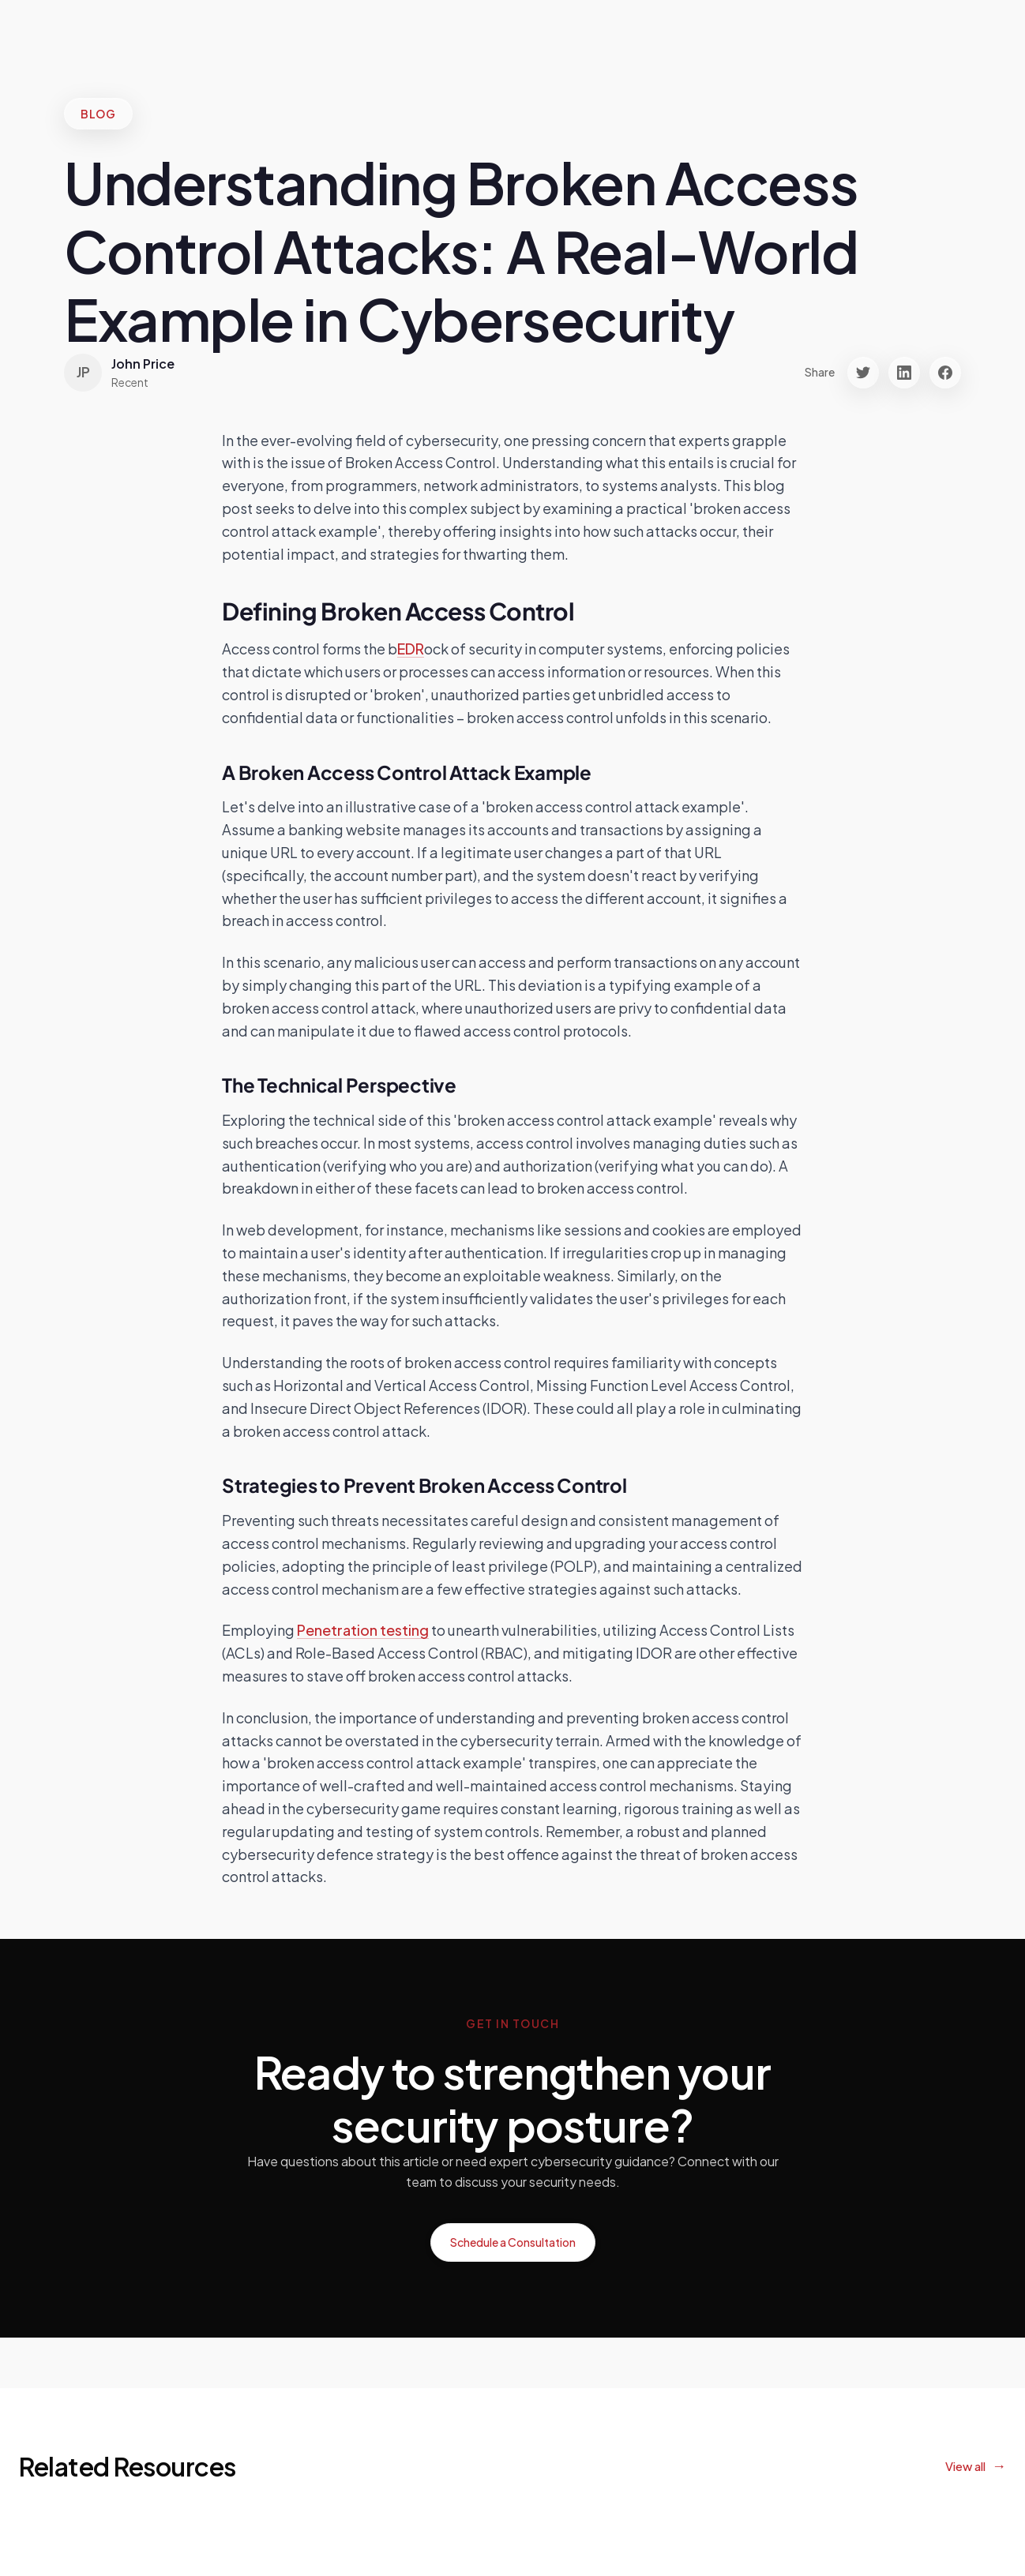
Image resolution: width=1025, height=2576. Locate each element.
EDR (410, 648)
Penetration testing (363, 1630)
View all (965, 2465)
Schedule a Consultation (513, 2242)
